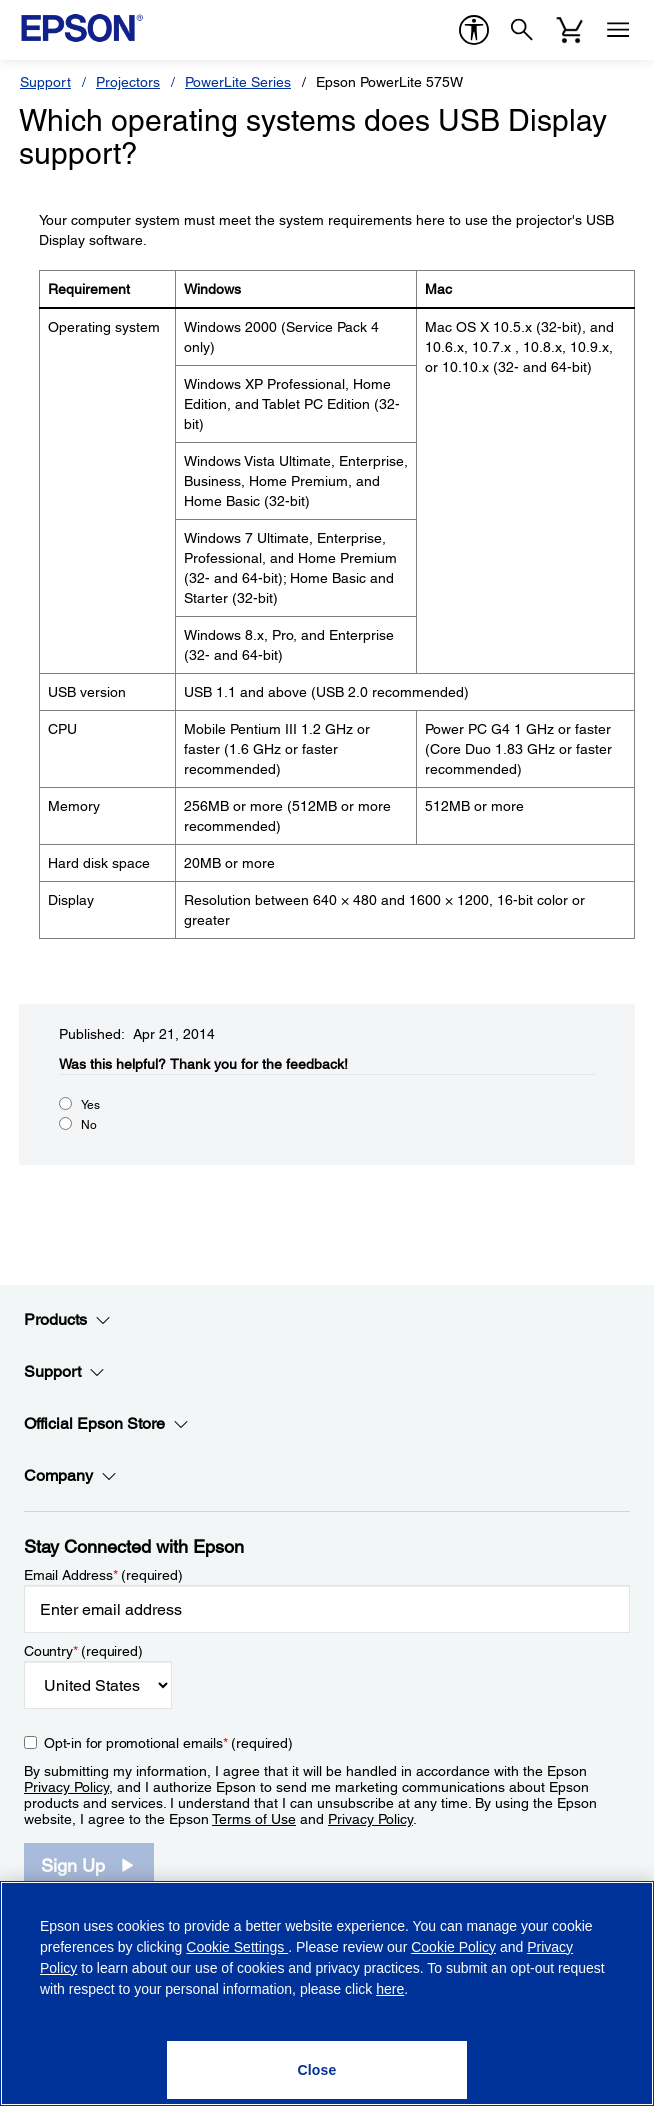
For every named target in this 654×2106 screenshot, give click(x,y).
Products (67, 1320)
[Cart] (570, 30)
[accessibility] (474, 30)
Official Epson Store (106, 1424)
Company (70, 1476)
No (89, 1125)
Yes (90, 1105)
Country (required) (83, 1651)
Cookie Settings (237, 1947)
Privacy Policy (66, 1787)
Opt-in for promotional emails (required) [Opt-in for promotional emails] (168, 1743)
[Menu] (618, 30)
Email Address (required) (103, 1575)
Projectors (128, 82)
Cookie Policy (453, 1947)
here (390, 1989)
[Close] (317, 2070)
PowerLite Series (238, 82)
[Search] (522, 30)
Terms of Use (254, 1819)
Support (45, 82)
